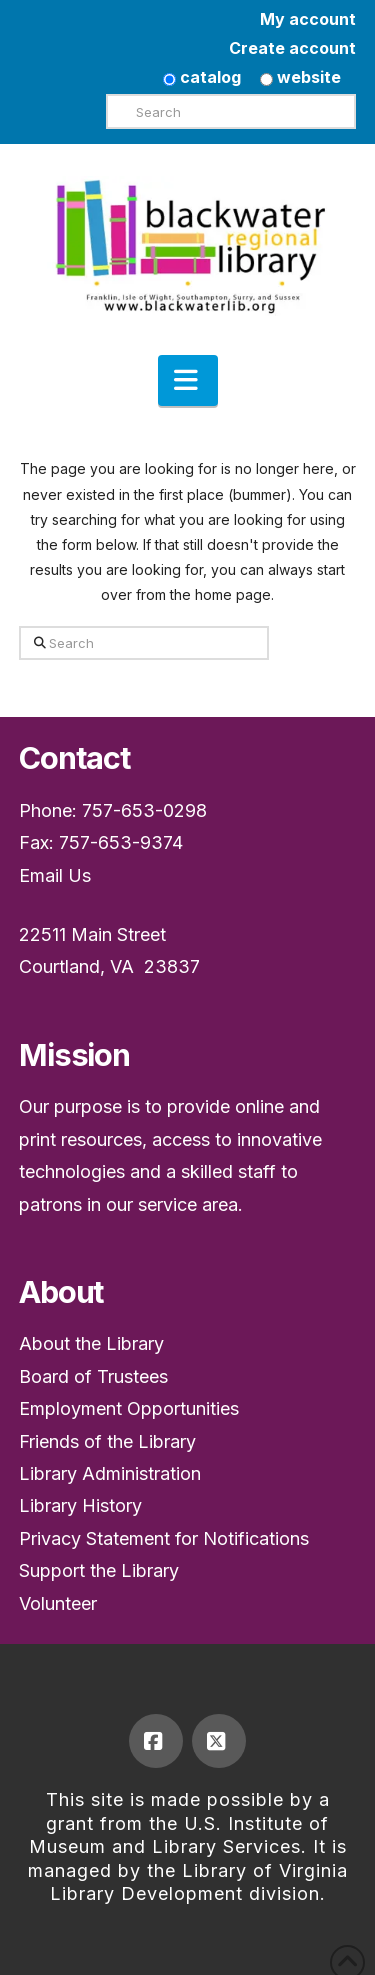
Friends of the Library (107, 1441)
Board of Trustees (93, 1376)
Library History (80, 1505)
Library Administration (110, 1473)
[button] (188, 381)
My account (308, 19)
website (300, 77)
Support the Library (99, 1570)
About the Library (91, 1343)
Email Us (55, 875)
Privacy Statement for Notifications (164, 1538)
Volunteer (58, 1603)
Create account (292, 48)
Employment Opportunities (129, 1408)
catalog (202, 77)
